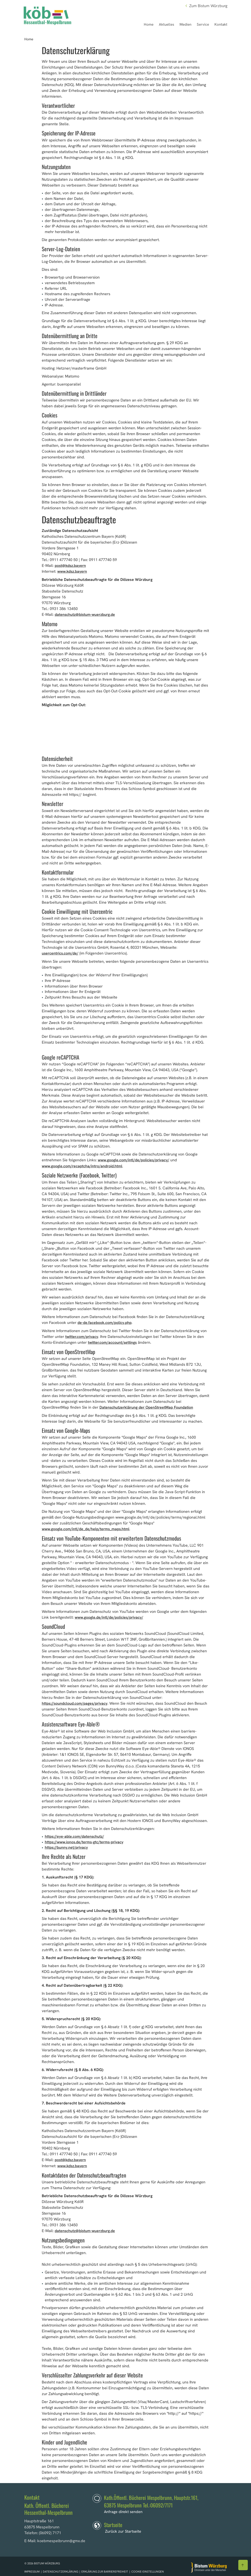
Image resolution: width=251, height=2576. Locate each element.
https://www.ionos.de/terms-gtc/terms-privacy (85, 1840)
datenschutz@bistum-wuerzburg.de (85, 615)
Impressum (32, 2570)
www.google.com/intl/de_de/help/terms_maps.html (86, 1528)
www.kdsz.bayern (72, 572)
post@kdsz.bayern (70, 566)
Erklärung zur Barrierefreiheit (104, 2570)
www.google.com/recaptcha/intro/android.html (83, 1166)
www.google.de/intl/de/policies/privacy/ (110, 1616)
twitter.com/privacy (82, 1336)
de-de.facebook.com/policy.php (104, 1322)
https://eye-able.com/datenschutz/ (75, 1835)
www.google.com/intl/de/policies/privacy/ (135, 1160)
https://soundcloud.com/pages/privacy (75, 1702)
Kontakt (220, 25)
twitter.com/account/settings (113, 1342)
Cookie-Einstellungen (147, 2570)
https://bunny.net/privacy (67, 1846)
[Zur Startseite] (209, 2566)
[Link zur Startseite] (59, 15)
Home (148, 25)
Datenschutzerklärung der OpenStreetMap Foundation (146, 1406)
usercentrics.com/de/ (60, 953)
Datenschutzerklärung (61, 2570)
